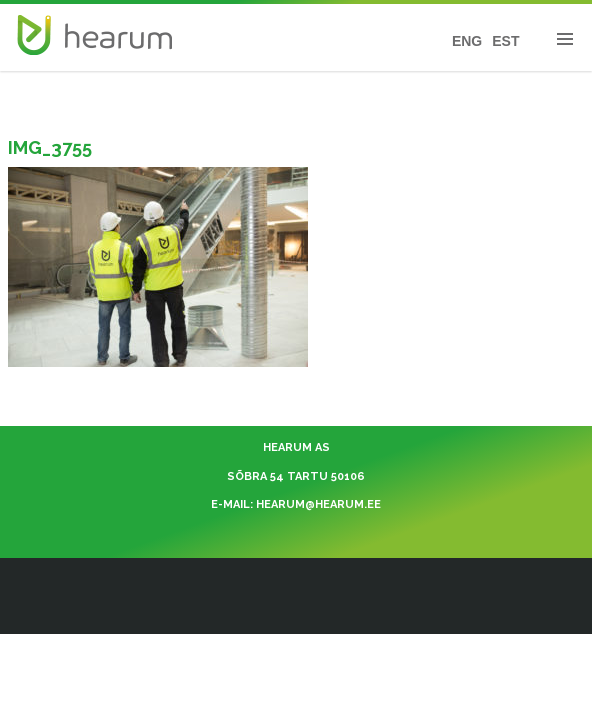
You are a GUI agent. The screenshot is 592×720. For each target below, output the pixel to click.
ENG (467, 41)
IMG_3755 (50, 147)
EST (505, 41)
